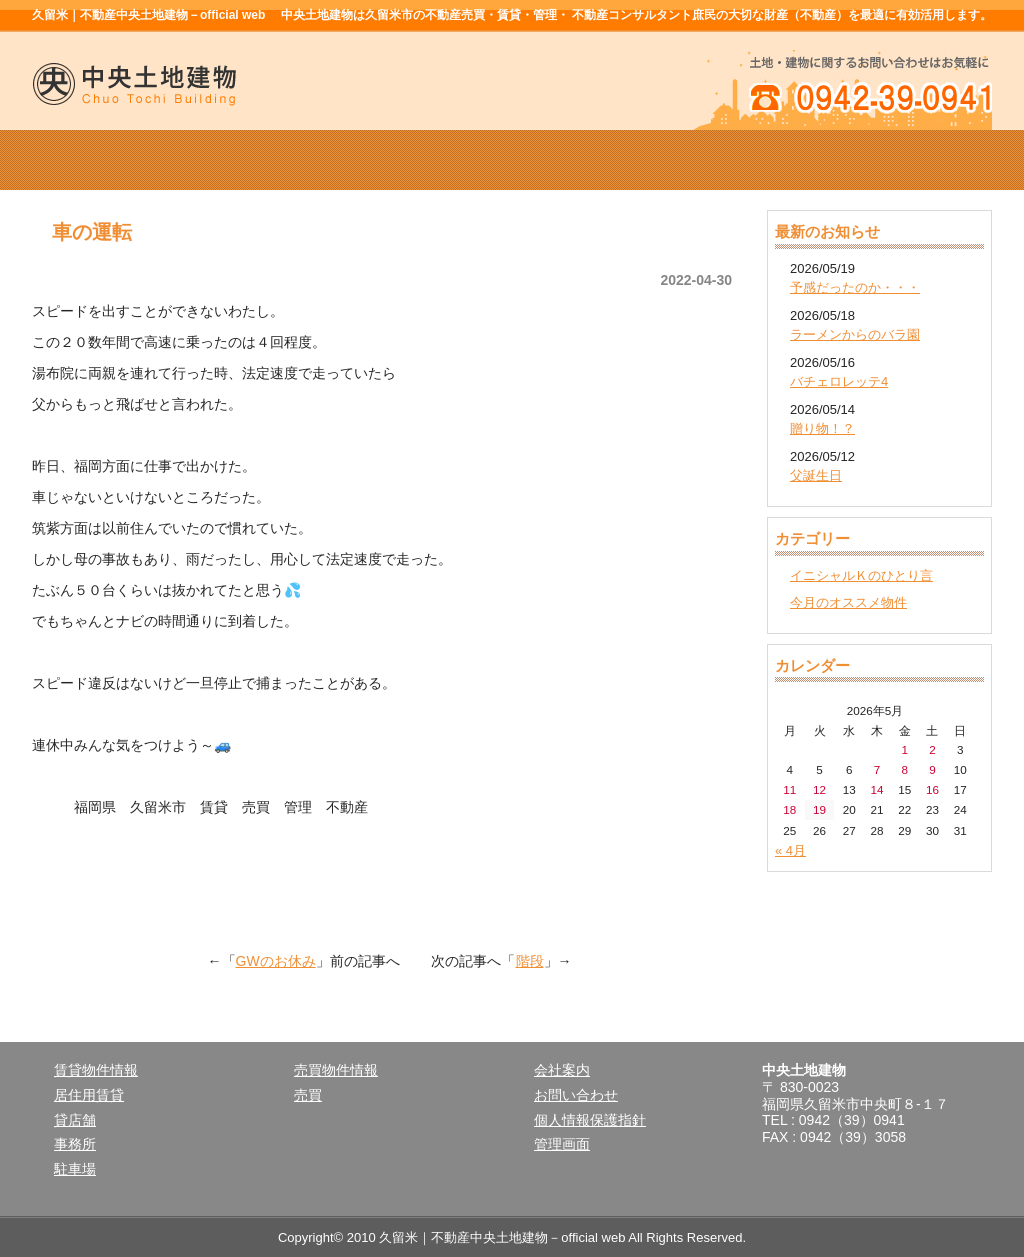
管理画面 (562, 1144)
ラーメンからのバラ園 (855, 334)
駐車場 (75, 1169)
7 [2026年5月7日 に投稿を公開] (877, 769)
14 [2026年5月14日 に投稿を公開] (876, 789)
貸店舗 (75, 1120)
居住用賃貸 (89, 1095)
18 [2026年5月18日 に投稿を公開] (789, 809)
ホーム (128, 160)
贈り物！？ (822, 428)
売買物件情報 (512, 160)
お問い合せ (896, 160)
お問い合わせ (576, 1095)
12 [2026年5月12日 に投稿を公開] (819, 789)
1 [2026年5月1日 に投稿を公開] (904, 749)
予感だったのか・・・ (855, 287)
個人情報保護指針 (590, 1120)
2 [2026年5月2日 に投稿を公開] (932, 749)
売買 (308, 1095)
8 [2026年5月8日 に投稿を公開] (904, 769)
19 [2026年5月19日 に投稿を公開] (819, 809)
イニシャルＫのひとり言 (861, 575)
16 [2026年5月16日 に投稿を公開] (932, 789)
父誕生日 (816, 475)
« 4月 (790, 850)
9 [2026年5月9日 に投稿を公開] (932, 769)
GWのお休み (276, 961)
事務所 (75, 1144)
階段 (530, 961)
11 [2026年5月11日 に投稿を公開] (789, 789)
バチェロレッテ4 (839, 381)
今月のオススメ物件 (848, 602)
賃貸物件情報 (320, 160)
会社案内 (704, 160)
